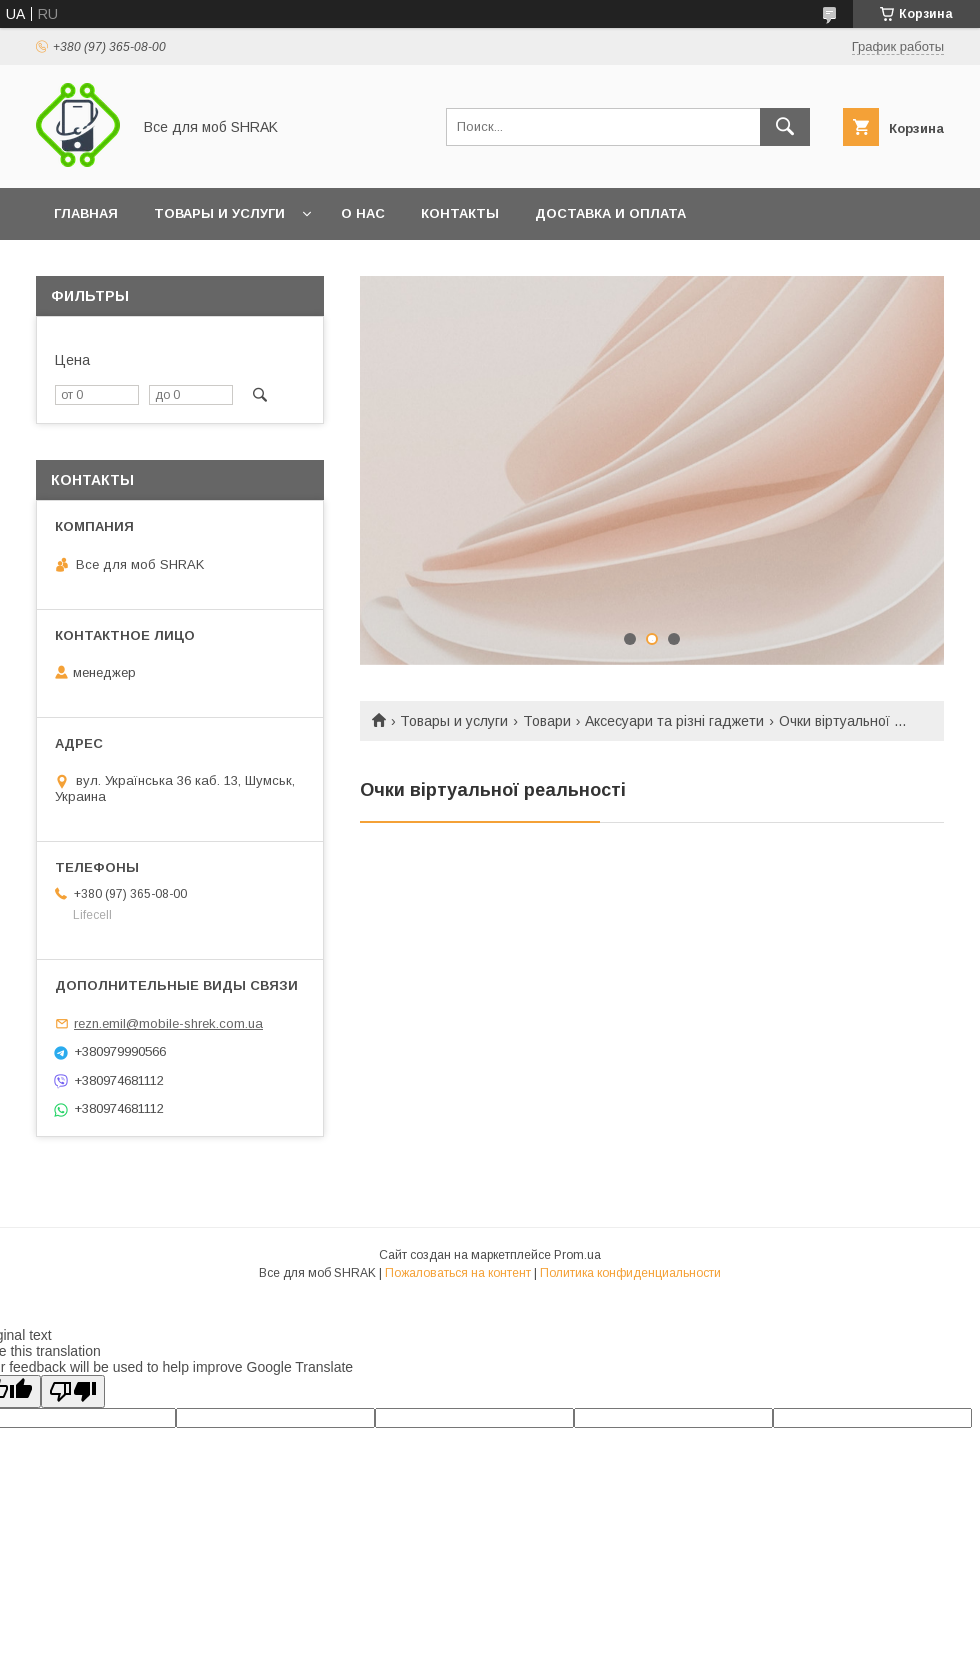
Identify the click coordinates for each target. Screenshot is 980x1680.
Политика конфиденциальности (630, 1273)
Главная (86, 213)
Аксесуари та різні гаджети (674, 721)
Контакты (460, 213)
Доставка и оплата (610, 213)
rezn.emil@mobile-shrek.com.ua (168, 1023)
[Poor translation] (73, 1391)
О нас (363, 213)
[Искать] (785, 127)
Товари (547, 721)
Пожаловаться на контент (458, 1273)
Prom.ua (577, 1255)
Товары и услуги (219, 213)
